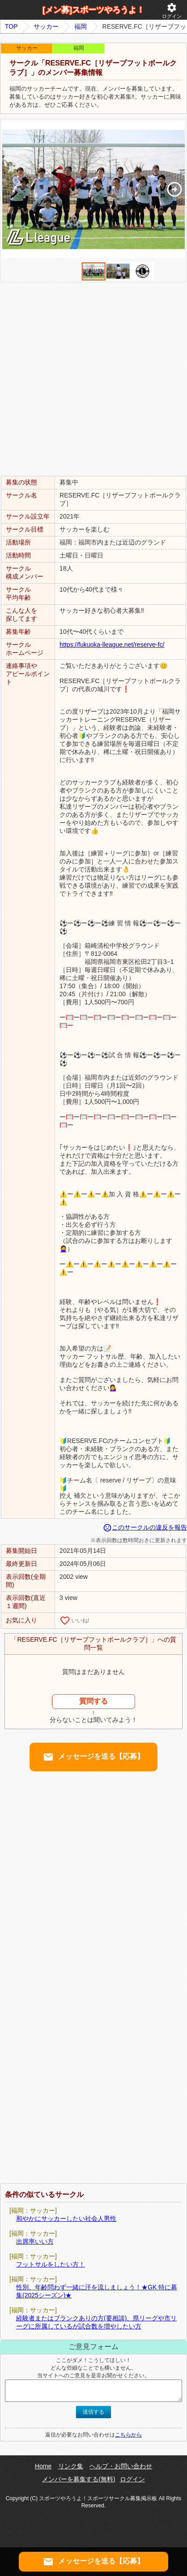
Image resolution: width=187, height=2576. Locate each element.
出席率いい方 (35, 2241)
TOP (11, 26)
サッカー (46, 26)
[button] (174, 189)
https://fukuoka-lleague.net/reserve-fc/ (112, 644)
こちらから (128, 2435)
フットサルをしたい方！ (50, 2264)
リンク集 (70, 2466)
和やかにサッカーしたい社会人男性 (66, 2218)
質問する (93, 1701)
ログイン (172, 10)
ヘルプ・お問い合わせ (120, 2466)
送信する (93, 2412)
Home (43, 2466)
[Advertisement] (93, 378)
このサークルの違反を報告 (145, 1527)
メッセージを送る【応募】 (93, 1757)
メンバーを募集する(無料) (78, 2479)
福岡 (80, 26)
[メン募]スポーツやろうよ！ (93, 9)
